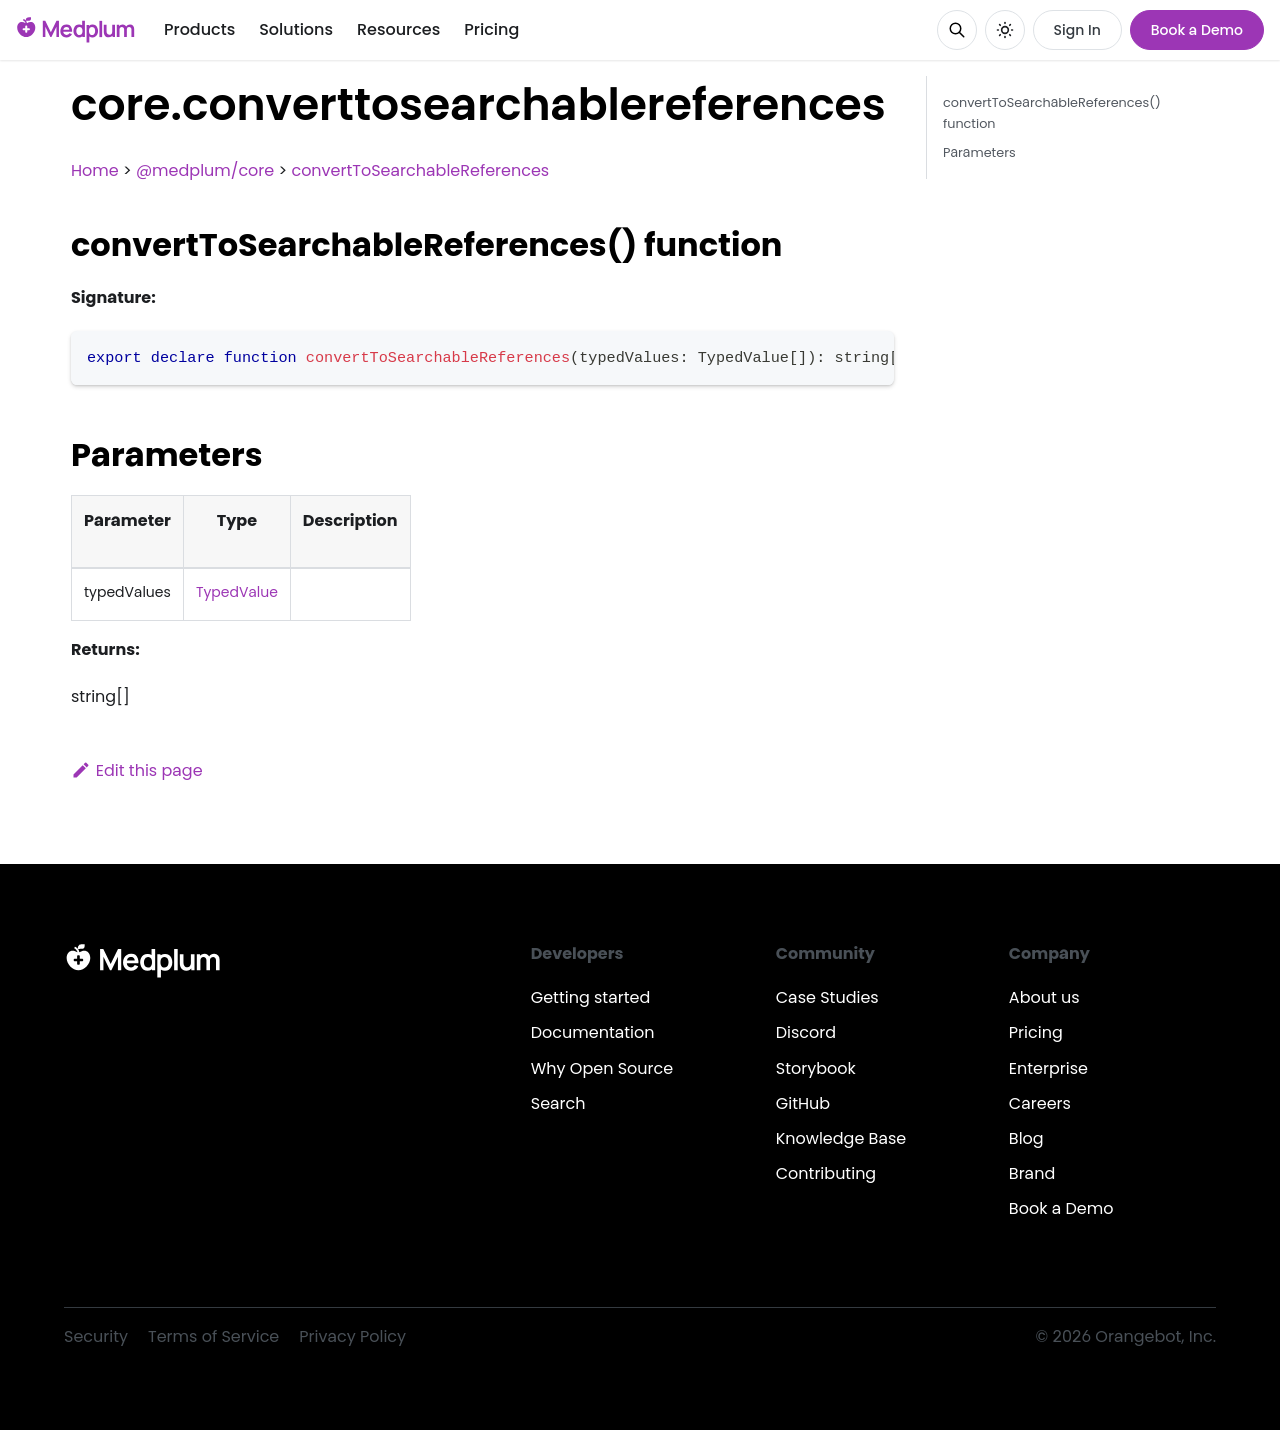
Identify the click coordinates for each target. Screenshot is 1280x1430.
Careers (1040, 1103)
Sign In (1077, 30)
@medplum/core (205, 170)
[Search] (957, 30)
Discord (806, 1032)
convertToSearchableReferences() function (1052, 113)
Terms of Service (213, 1336)
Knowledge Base (841, 1138)
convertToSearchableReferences (420, 170)
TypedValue (237, 592)
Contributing (826, 1173)
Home (95, 170)
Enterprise (1048, 1068)
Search (558, 1103)
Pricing (491, 29)
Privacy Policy (352, 1336)
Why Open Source (602, 1068)
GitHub (803, 1103)
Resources (398, 29)
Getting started (591, 997)
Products (199, 29)
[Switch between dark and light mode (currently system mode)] (1005, 30)
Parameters (979, 152)
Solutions (296, 29)
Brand (1032, 1173)
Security (96, 1336)
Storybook (816, 1068)
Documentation (593, 1032)
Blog (1026, 1138)
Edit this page (137, 770)
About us (1044, 997)
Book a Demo (1197, 30)
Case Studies (827, 997)
